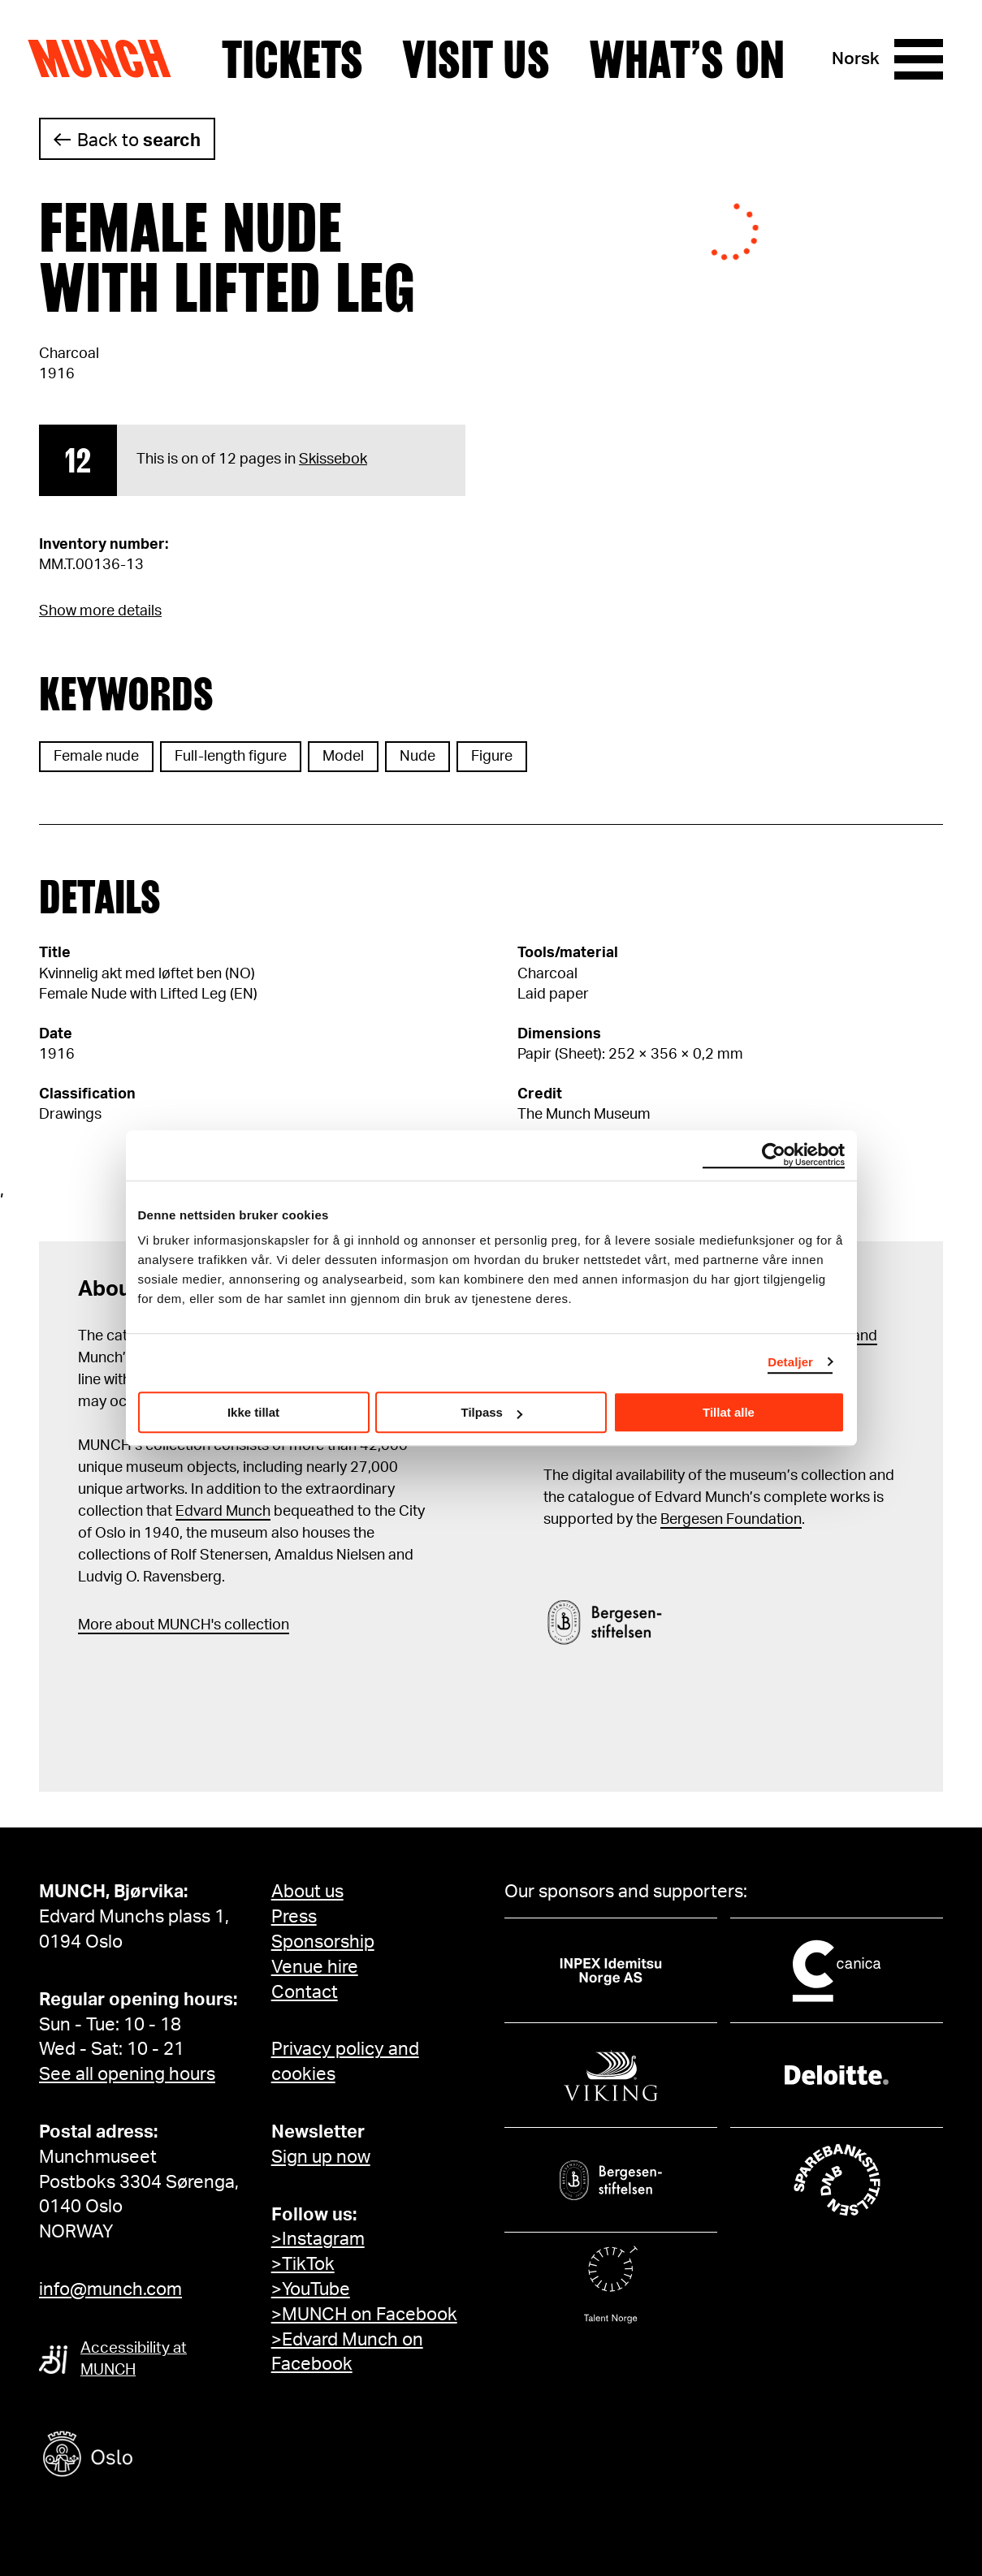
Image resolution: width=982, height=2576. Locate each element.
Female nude (96, 756)
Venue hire (314, 1967)
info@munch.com (110, 2289)
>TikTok (303, 2264)
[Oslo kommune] (161, 2456)
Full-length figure (231, 756)
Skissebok (333, 459)
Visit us (476, 59)
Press (294, 1917)
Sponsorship (322, 1942)
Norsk (856, 58)
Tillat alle (729, 1412)
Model (343, 756)
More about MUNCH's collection (183, 1625)
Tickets (292, 59)
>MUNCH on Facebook (364, 2315)
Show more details (100, 611)
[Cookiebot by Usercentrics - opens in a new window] (774, 1155)
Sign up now (320, 2157)
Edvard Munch (222, 1511)
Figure (492, 756)
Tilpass (491, 1412)
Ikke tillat (253, 1412)
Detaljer (790, 1362)
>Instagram (318, 2239)
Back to (139, 140)
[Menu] (918, 59)
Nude (417, 756)
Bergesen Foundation (731, 1519)
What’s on (687, 59)
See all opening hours (127, 2074)
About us (307, 1892)
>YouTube (310, 2289)
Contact (304, 1992)
